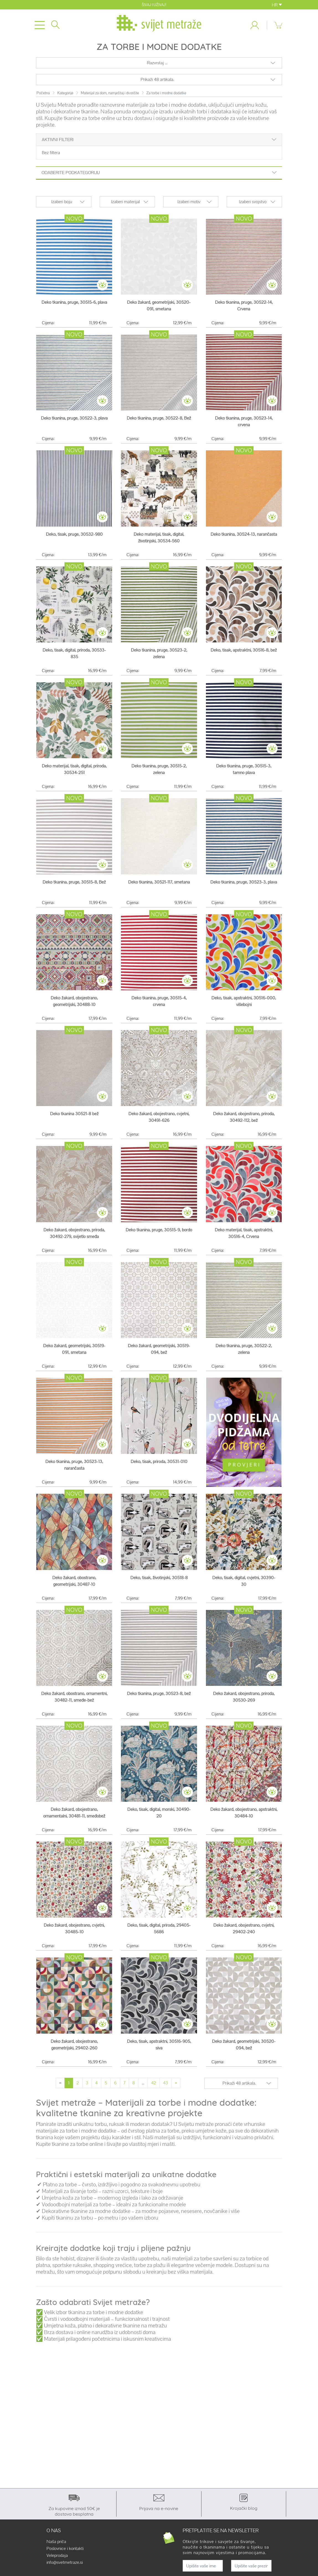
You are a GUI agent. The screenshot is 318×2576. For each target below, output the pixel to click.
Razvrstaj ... (157, 63)
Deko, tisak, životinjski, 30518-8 (159, 1578)
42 (153, 2083)
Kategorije (65, 93)
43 (165, 2083)
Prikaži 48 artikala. (157, 79)
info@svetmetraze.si (64, 2562)
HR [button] (277, 5)
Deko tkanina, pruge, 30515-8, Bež (74, 882)
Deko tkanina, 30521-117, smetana (159, 882)
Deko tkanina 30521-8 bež (74, 1114)
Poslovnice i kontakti (65, 2548)
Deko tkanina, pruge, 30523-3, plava (243, 882)
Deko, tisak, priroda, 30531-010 (159, 1461)
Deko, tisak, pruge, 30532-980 (74, 534)
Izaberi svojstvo (253, 202)
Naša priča (56, 2541)
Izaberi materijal (125, 202)
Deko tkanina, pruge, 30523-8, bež (159, 1693)
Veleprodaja (57, 2555)
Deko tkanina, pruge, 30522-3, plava (74, 418)
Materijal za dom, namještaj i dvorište (110, 93)
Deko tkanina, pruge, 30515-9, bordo (159, 1230)
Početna (43, 93)
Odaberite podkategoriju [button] (159, 173)
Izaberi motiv (188, 202)
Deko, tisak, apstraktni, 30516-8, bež (244, 650)
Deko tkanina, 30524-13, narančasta (244, 534)
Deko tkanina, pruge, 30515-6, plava (74, 302)
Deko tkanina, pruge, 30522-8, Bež (159, 418)
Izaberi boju (61, 202)
